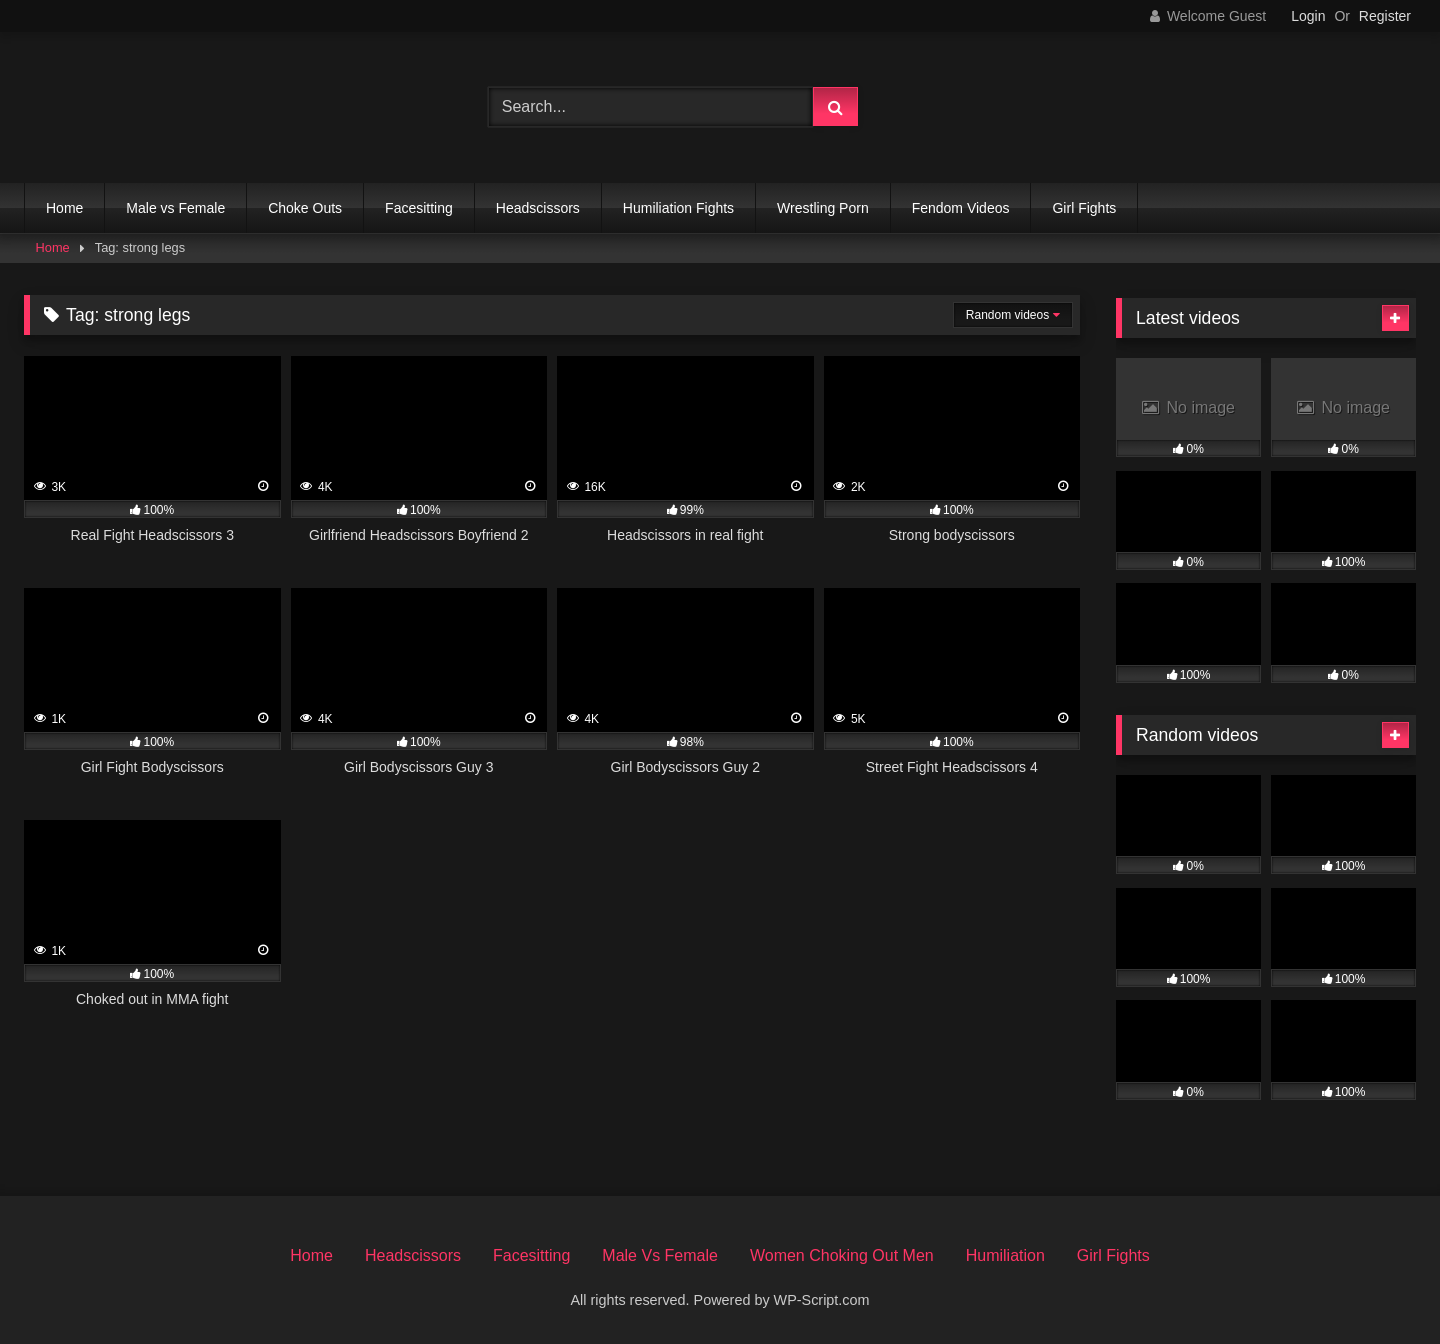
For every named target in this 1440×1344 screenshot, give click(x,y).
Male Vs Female (660, 1255)
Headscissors (538, 208)
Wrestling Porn (823, 208)
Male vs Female (175, 208)
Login (1308, 16)
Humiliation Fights (678, 208)
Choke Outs (305, 208)
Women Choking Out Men (842, 1255)
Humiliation (1005, 1255)
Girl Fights (1084, 208)
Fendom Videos (961, 208)
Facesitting (419, 208)
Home (64, 208)
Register (1385, 16)
